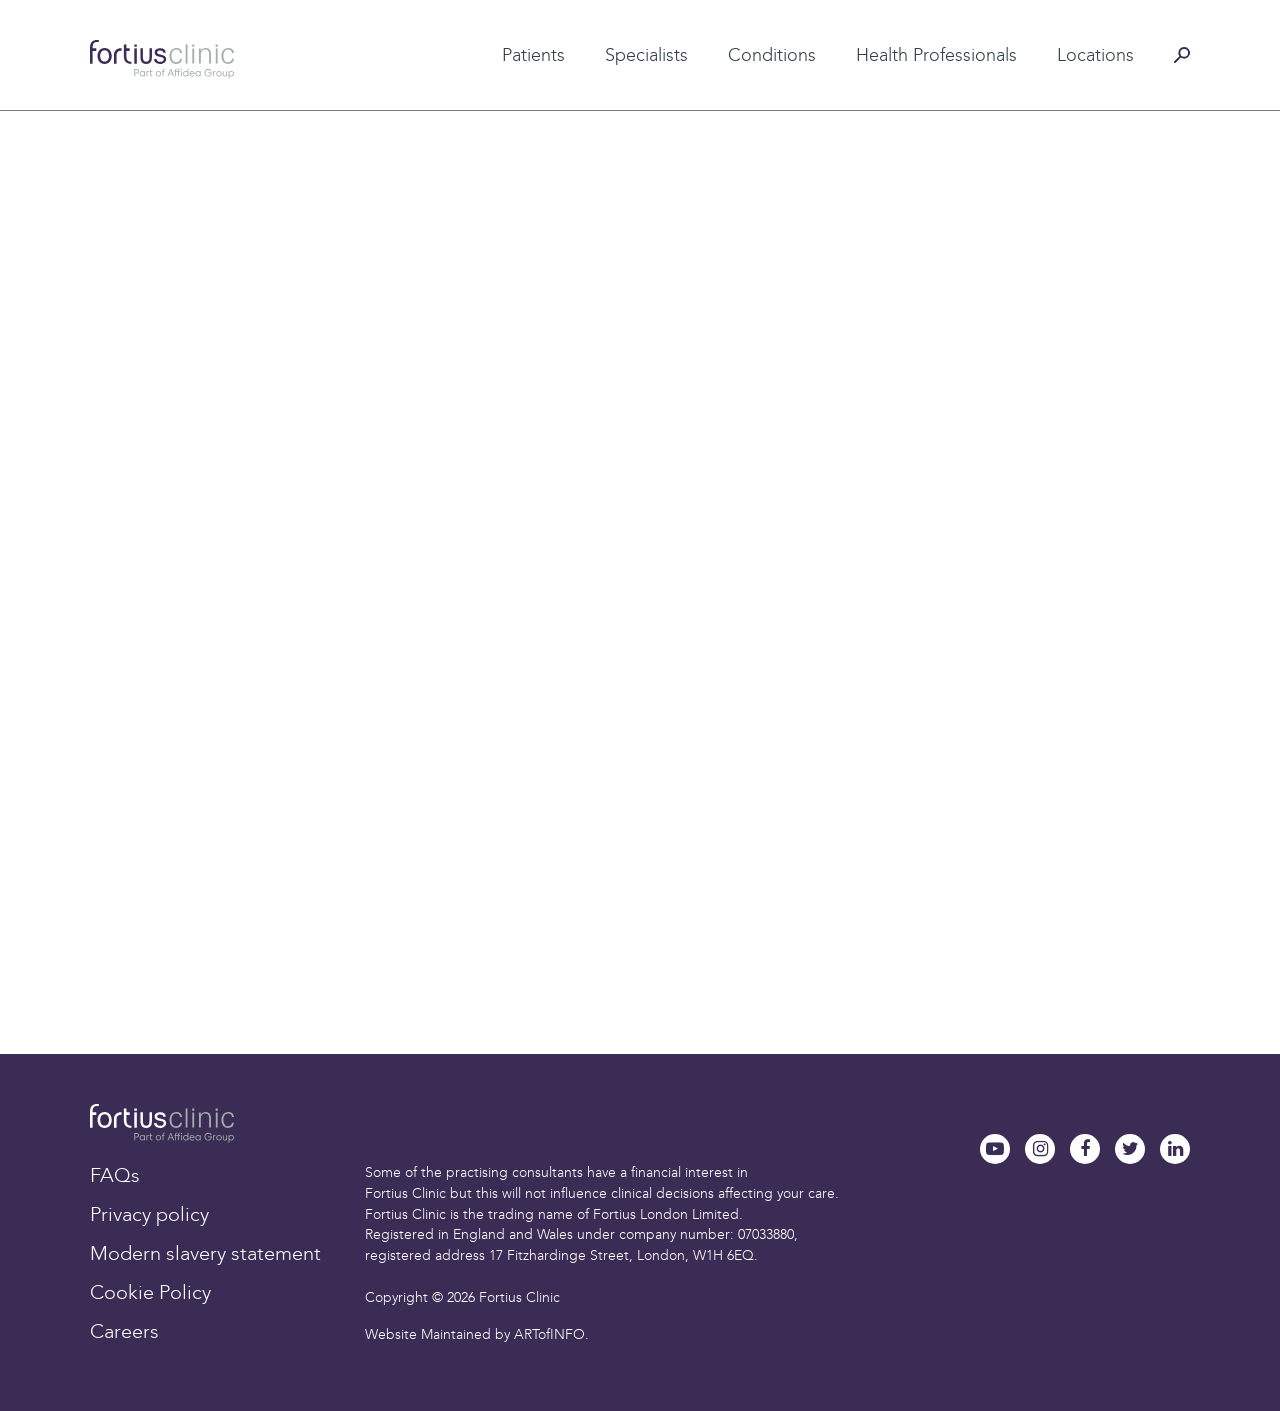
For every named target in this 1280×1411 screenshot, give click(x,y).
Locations (1095, 55)
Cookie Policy (150, 1292)
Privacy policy (149, 1214)
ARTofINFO (549, 1334)
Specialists (646, 55)
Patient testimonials (498, 23)
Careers (124, 1331)
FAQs (115, 1175)
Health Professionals (936, 55)
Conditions (772, 55)
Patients (533, 55)
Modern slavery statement (205, 1253)
